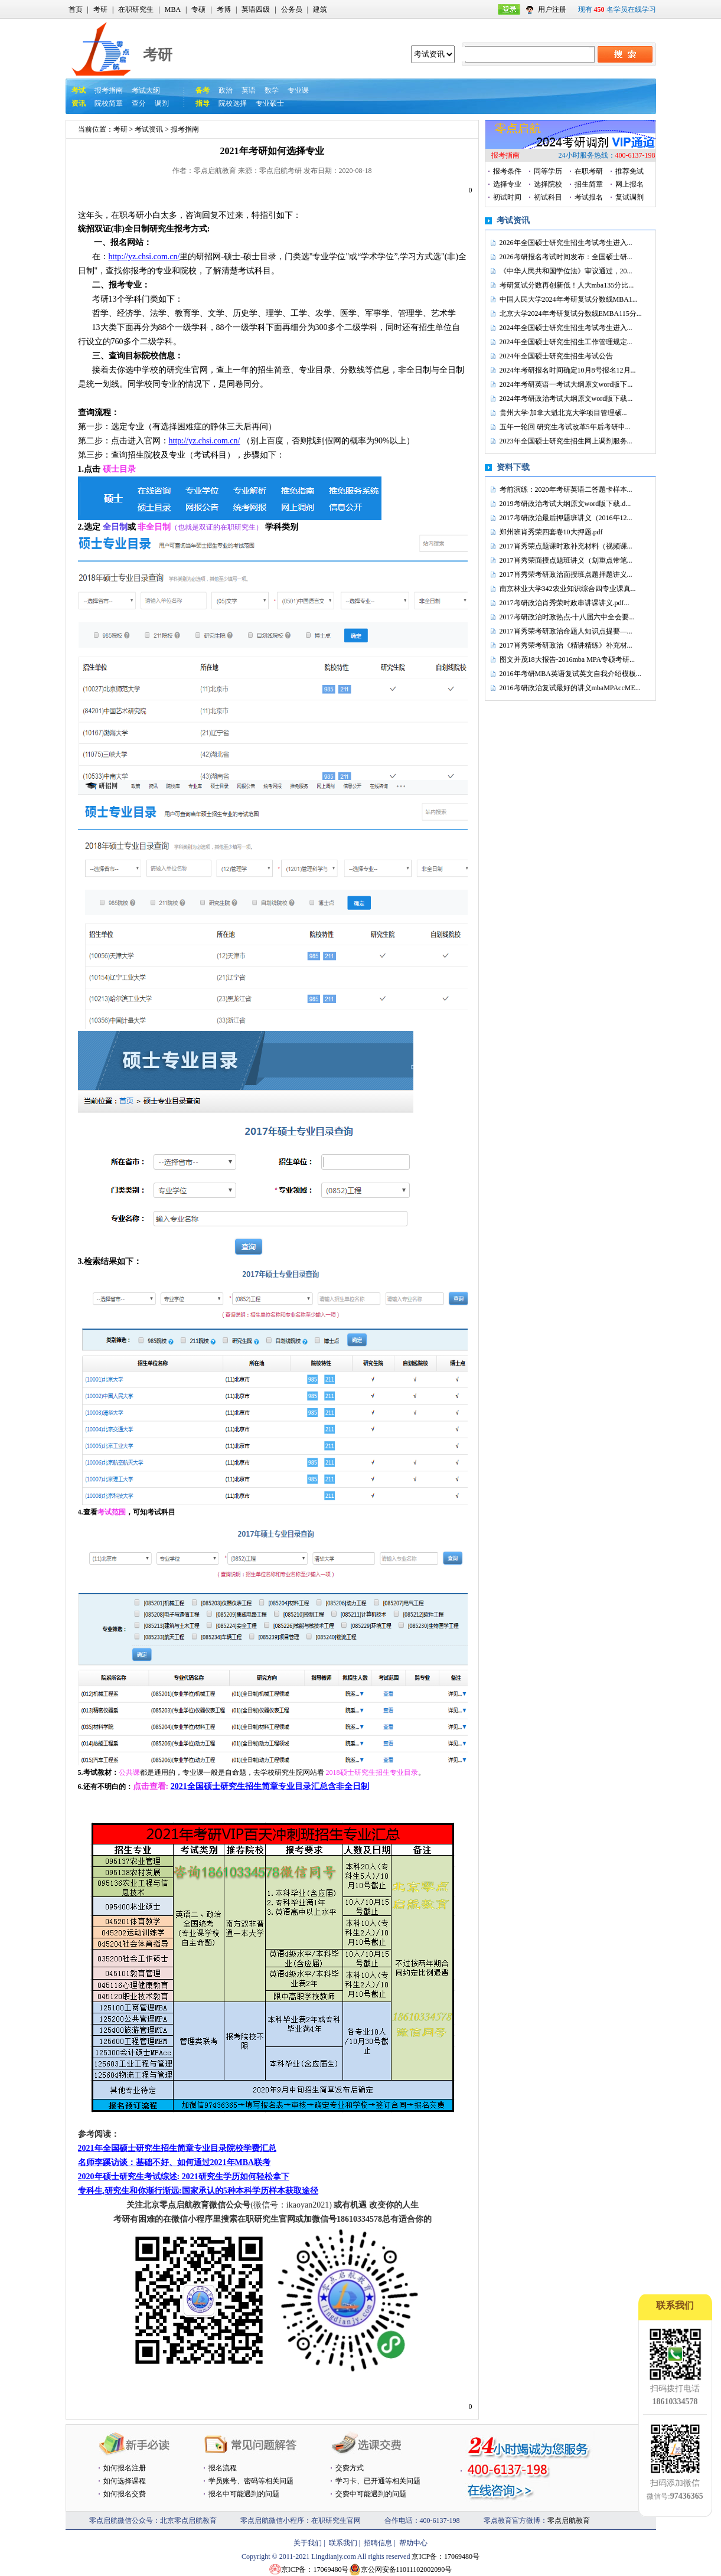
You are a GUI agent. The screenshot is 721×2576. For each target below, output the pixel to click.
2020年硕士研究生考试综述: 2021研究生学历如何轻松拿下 (183, 2176)
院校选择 (232, 103)
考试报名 (589, 197)
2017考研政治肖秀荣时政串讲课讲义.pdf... (564, 603)
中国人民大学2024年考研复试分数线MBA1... (569, 299)
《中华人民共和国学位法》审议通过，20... (566, 271)
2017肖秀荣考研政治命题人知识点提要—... (566, 631)
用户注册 (552, 9)
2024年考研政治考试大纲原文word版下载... (566, 398)
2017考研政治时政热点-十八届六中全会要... (567, 617)
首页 (75, 9)
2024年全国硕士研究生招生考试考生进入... (566, 328)
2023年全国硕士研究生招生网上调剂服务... (566, 441)
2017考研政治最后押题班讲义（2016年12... (566, 518)
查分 (139, 103)
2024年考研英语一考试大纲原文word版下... (566, 384)
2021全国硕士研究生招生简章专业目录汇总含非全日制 (270, 1786)
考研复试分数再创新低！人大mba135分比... (567, 285)
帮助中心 (413, 2543)
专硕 (198, 9)
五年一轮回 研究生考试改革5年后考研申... (565, 427)
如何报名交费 (124, 2494)
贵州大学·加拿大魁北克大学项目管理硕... (563, 413)
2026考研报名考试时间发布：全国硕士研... (566, 257)
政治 (225, 90)
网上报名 (629, 184)
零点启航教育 (568, 2520)
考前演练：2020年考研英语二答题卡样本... (566, 489)
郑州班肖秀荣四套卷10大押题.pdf (551, 532)
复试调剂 (629, 197)
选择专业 (507, 184)
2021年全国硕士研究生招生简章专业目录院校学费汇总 (177, 2148)
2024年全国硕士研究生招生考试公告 (556, 356)
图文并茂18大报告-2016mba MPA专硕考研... (567, 659)
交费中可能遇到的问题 (370, 2494)
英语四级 (256, 9)
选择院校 (548, 184)
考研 (100, 9)
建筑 (320, 9)
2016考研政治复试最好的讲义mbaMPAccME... (570, 688)
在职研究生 (136, 9)
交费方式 (349, 2468)
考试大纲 (146, 90)
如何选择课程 (124, 2481)
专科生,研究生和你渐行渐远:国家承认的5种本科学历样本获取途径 (198, 2190)
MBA (173, 9)
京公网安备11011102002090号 (406, 2569)
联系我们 (343, 2543)
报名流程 (222, 2468)
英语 (249, 90)
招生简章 (589, 184)
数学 (272, 90)
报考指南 (108, 90)
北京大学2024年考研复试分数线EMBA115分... (571, 313)
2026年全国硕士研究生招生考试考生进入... (566, 243)
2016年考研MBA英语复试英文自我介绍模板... (570, 674)
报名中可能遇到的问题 (243, 2494)
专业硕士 (270, 103)
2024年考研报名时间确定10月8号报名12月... (568, 370)
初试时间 (507, 197)
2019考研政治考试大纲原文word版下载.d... (565, 503)
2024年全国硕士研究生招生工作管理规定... (566, 342)
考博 (224, 9)
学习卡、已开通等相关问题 (377, 2481)
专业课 (298, 90)
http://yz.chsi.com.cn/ (144, 256)
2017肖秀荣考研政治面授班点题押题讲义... (566, 574)
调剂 (162, 103)
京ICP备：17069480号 (445, 2556)
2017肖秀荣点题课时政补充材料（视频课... (566, 546)
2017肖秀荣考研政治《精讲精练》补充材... (566, 645)
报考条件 (507, 171)
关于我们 (307, 2543)
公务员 (291, 9)
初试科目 (548, 197)
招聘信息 (378, 2543)
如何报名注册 (124, 2468)
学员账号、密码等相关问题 (250, 2481)
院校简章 (108, 103)
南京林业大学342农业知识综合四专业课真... (568, 589)
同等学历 (548, 171)
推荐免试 (629, 171)
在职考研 (589, 171)
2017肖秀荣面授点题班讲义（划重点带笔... (566, 560)
